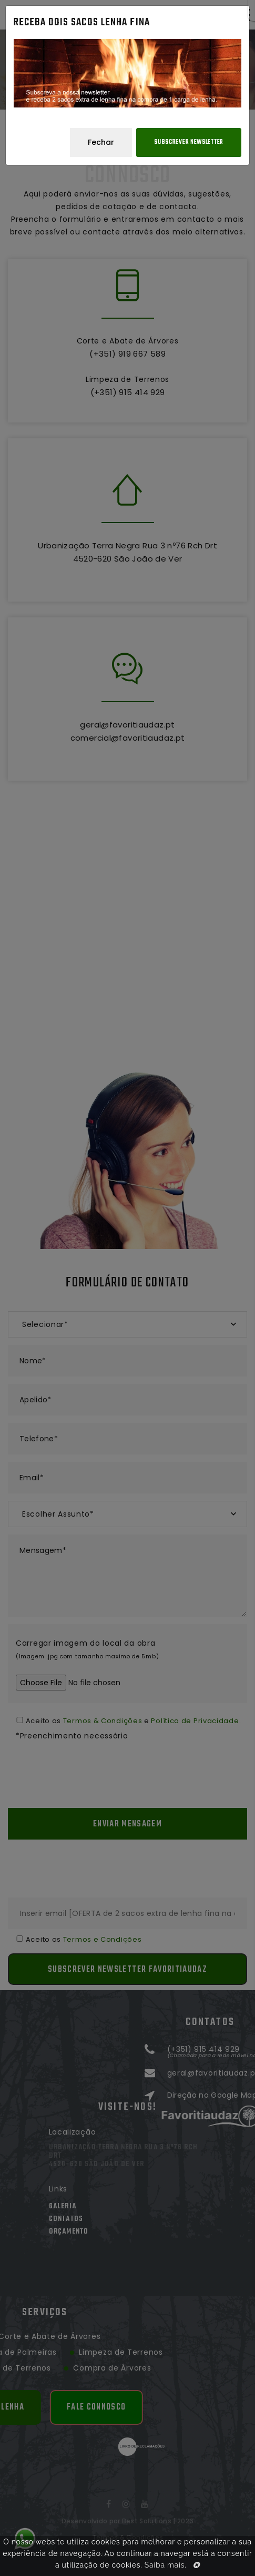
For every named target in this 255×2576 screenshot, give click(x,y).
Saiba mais (165, 2565)
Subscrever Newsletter (188, 142)
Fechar (101, 142)
